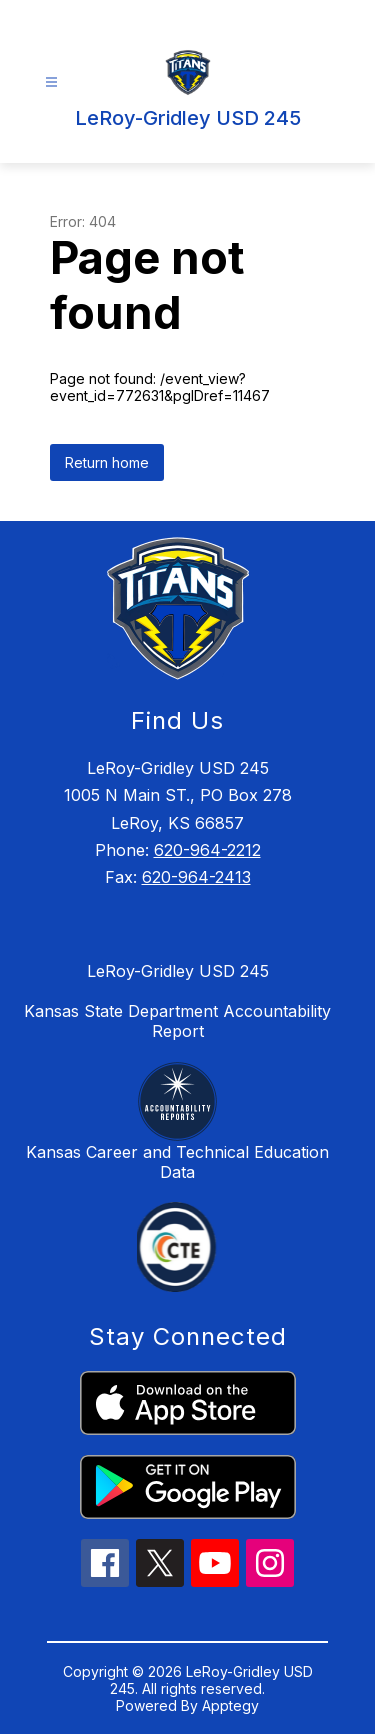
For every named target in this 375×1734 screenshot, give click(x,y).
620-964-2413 (196, 877)
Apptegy (230, 1705)
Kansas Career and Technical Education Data (177, 1162)
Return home (107, 462)
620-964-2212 (207, 850)
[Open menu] (51, 82)
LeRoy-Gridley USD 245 (178, 971)
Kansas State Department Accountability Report (177, 1021)
